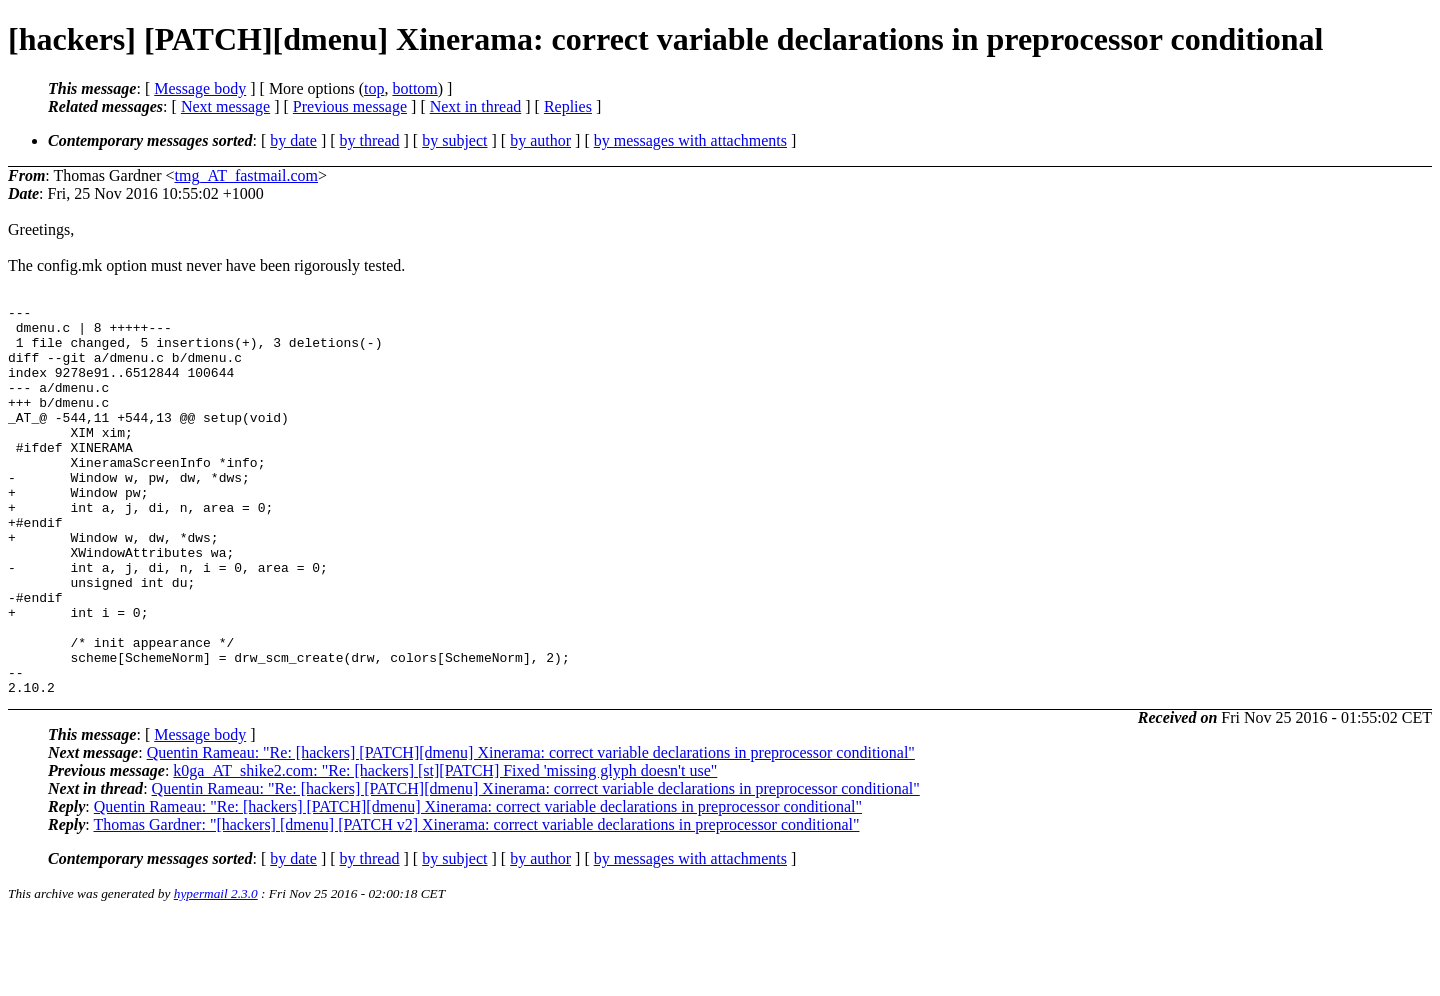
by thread (370, 140)
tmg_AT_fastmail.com (246, 175)
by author (540, 140)
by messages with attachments (690, 140)
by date (293, 140)
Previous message (350, 106)
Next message (225, 106)
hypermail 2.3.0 (216, 971)
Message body (200, 88)
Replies (568, 106)
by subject (454, 140)
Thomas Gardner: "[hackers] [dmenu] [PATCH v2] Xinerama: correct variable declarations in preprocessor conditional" (476, 902)
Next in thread (476, 106)
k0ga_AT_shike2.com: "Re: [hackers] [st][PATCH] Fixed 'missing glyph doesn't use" (445, 848)
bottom (414, 88)
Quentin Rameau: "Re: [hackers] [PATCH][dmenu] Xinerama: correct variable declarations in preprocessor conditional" (531, 830)
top (374, 88)
